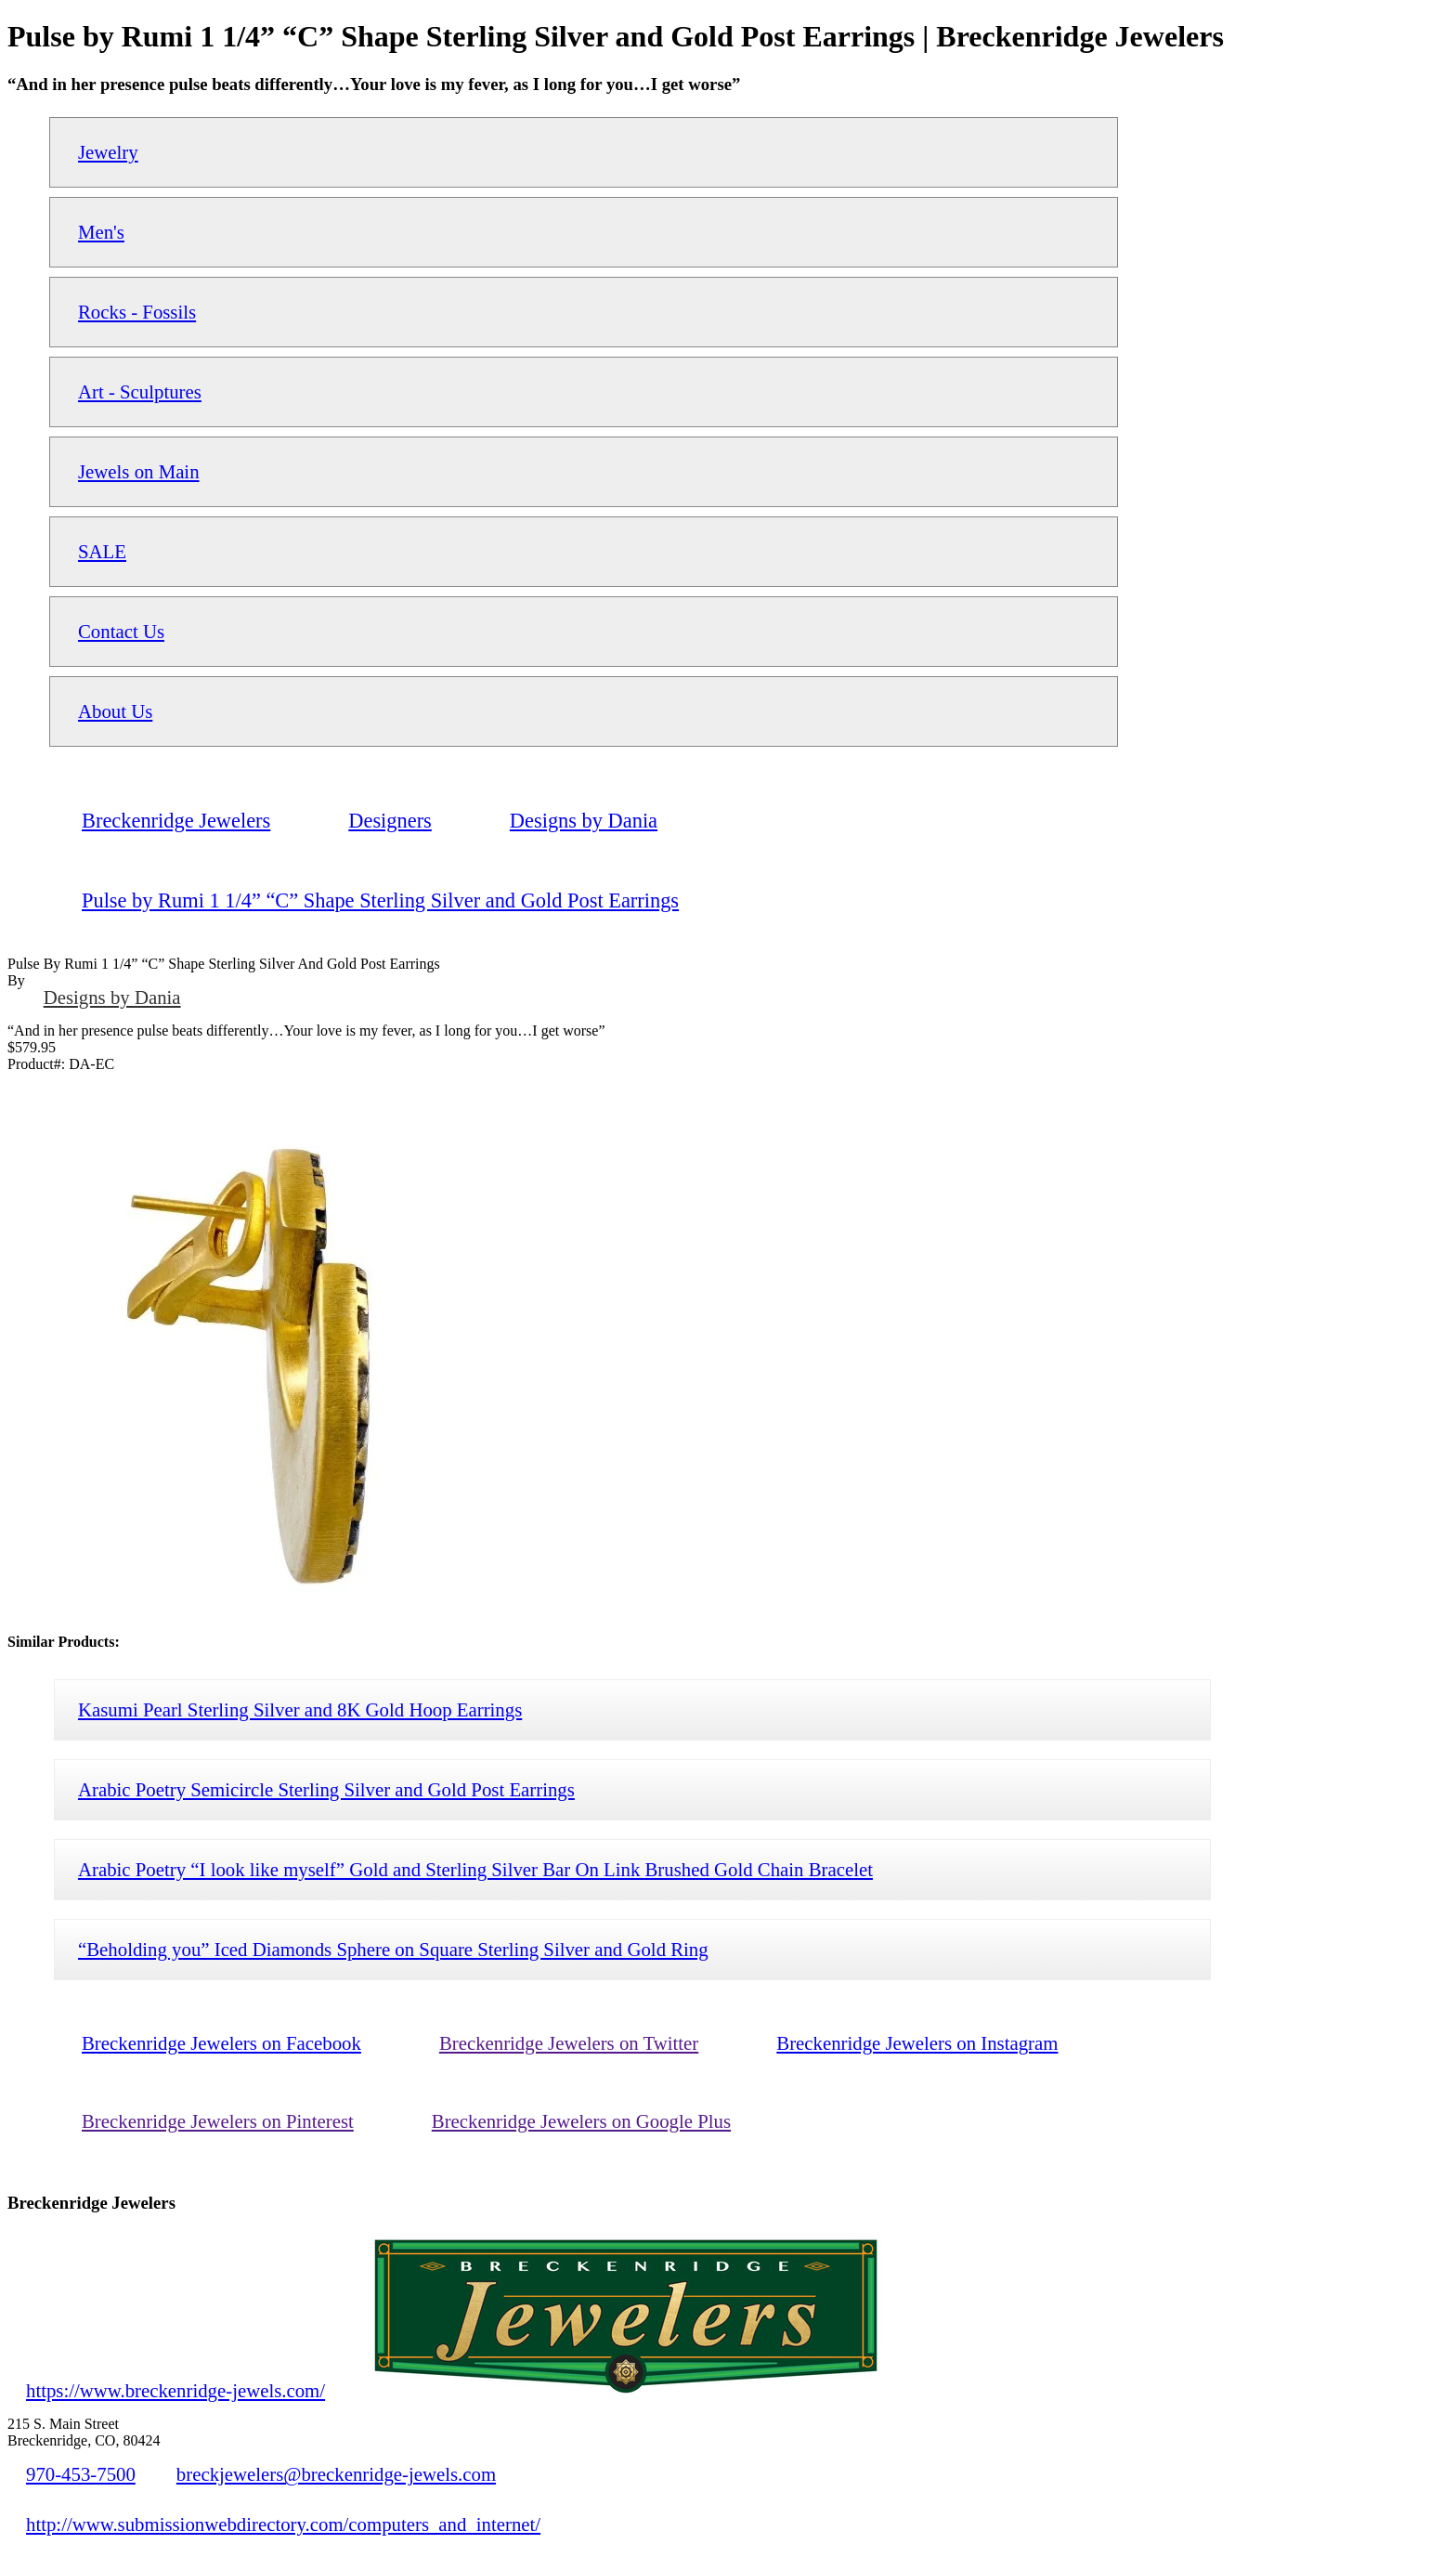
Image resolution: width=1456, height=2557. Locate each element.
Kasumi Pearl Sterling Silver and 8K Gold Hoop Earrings (300, 1709)
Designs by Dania (112, 997)
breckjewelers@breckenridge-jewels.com (336, 2474)
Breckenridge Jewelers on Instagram (917, 2043)
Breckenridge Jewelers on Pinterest (218, 2121)
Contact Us (121, 631)
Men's (101, 231)
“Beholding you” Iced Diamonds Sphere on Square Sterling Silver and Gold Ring (393, 1949)
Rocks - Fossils (137, 311)
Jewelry (108, 152)
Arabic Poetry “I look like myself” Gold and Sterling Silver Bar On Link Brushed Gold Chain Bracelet (475, 1869)
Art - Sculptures (140, 391)
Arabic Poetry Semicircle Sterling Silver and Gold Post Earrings (326, 1789)
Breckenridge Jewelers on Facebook (221, 2043)
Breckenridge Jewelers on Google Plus (581, 2121)
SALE (102, 551)
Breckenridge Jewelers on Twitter (568, 2043)
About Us (115, 711)
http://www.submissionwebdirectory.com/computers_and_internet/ (283, 2524)
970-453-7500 (81, 2474)
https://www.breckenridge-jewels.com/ (175, 2390)
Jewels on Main (139, 471)
